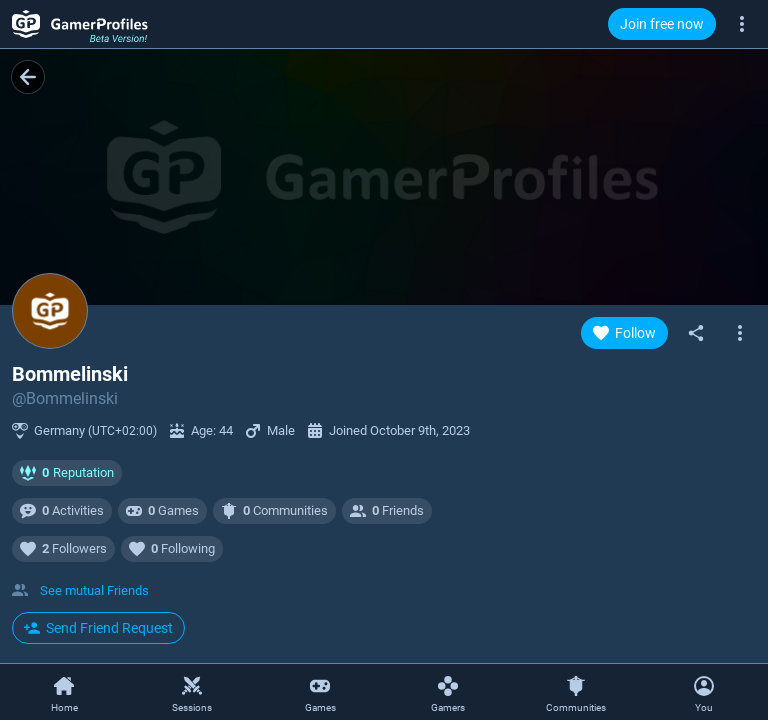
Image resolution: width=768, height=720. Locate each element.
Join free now (662, 24)
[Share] (696, 333)
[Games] (320, 693)
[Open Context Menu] (704, 692)
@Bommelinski (65, 398)
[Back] (28, 77)
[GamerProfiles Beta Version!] (80, 24)
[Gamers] (448, 693)
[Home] (64, 693)
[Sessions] (192, 693)
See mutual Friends (94, 590)
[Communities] (576, 693)
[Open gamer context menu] (740, 333)
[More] (742, 23)
